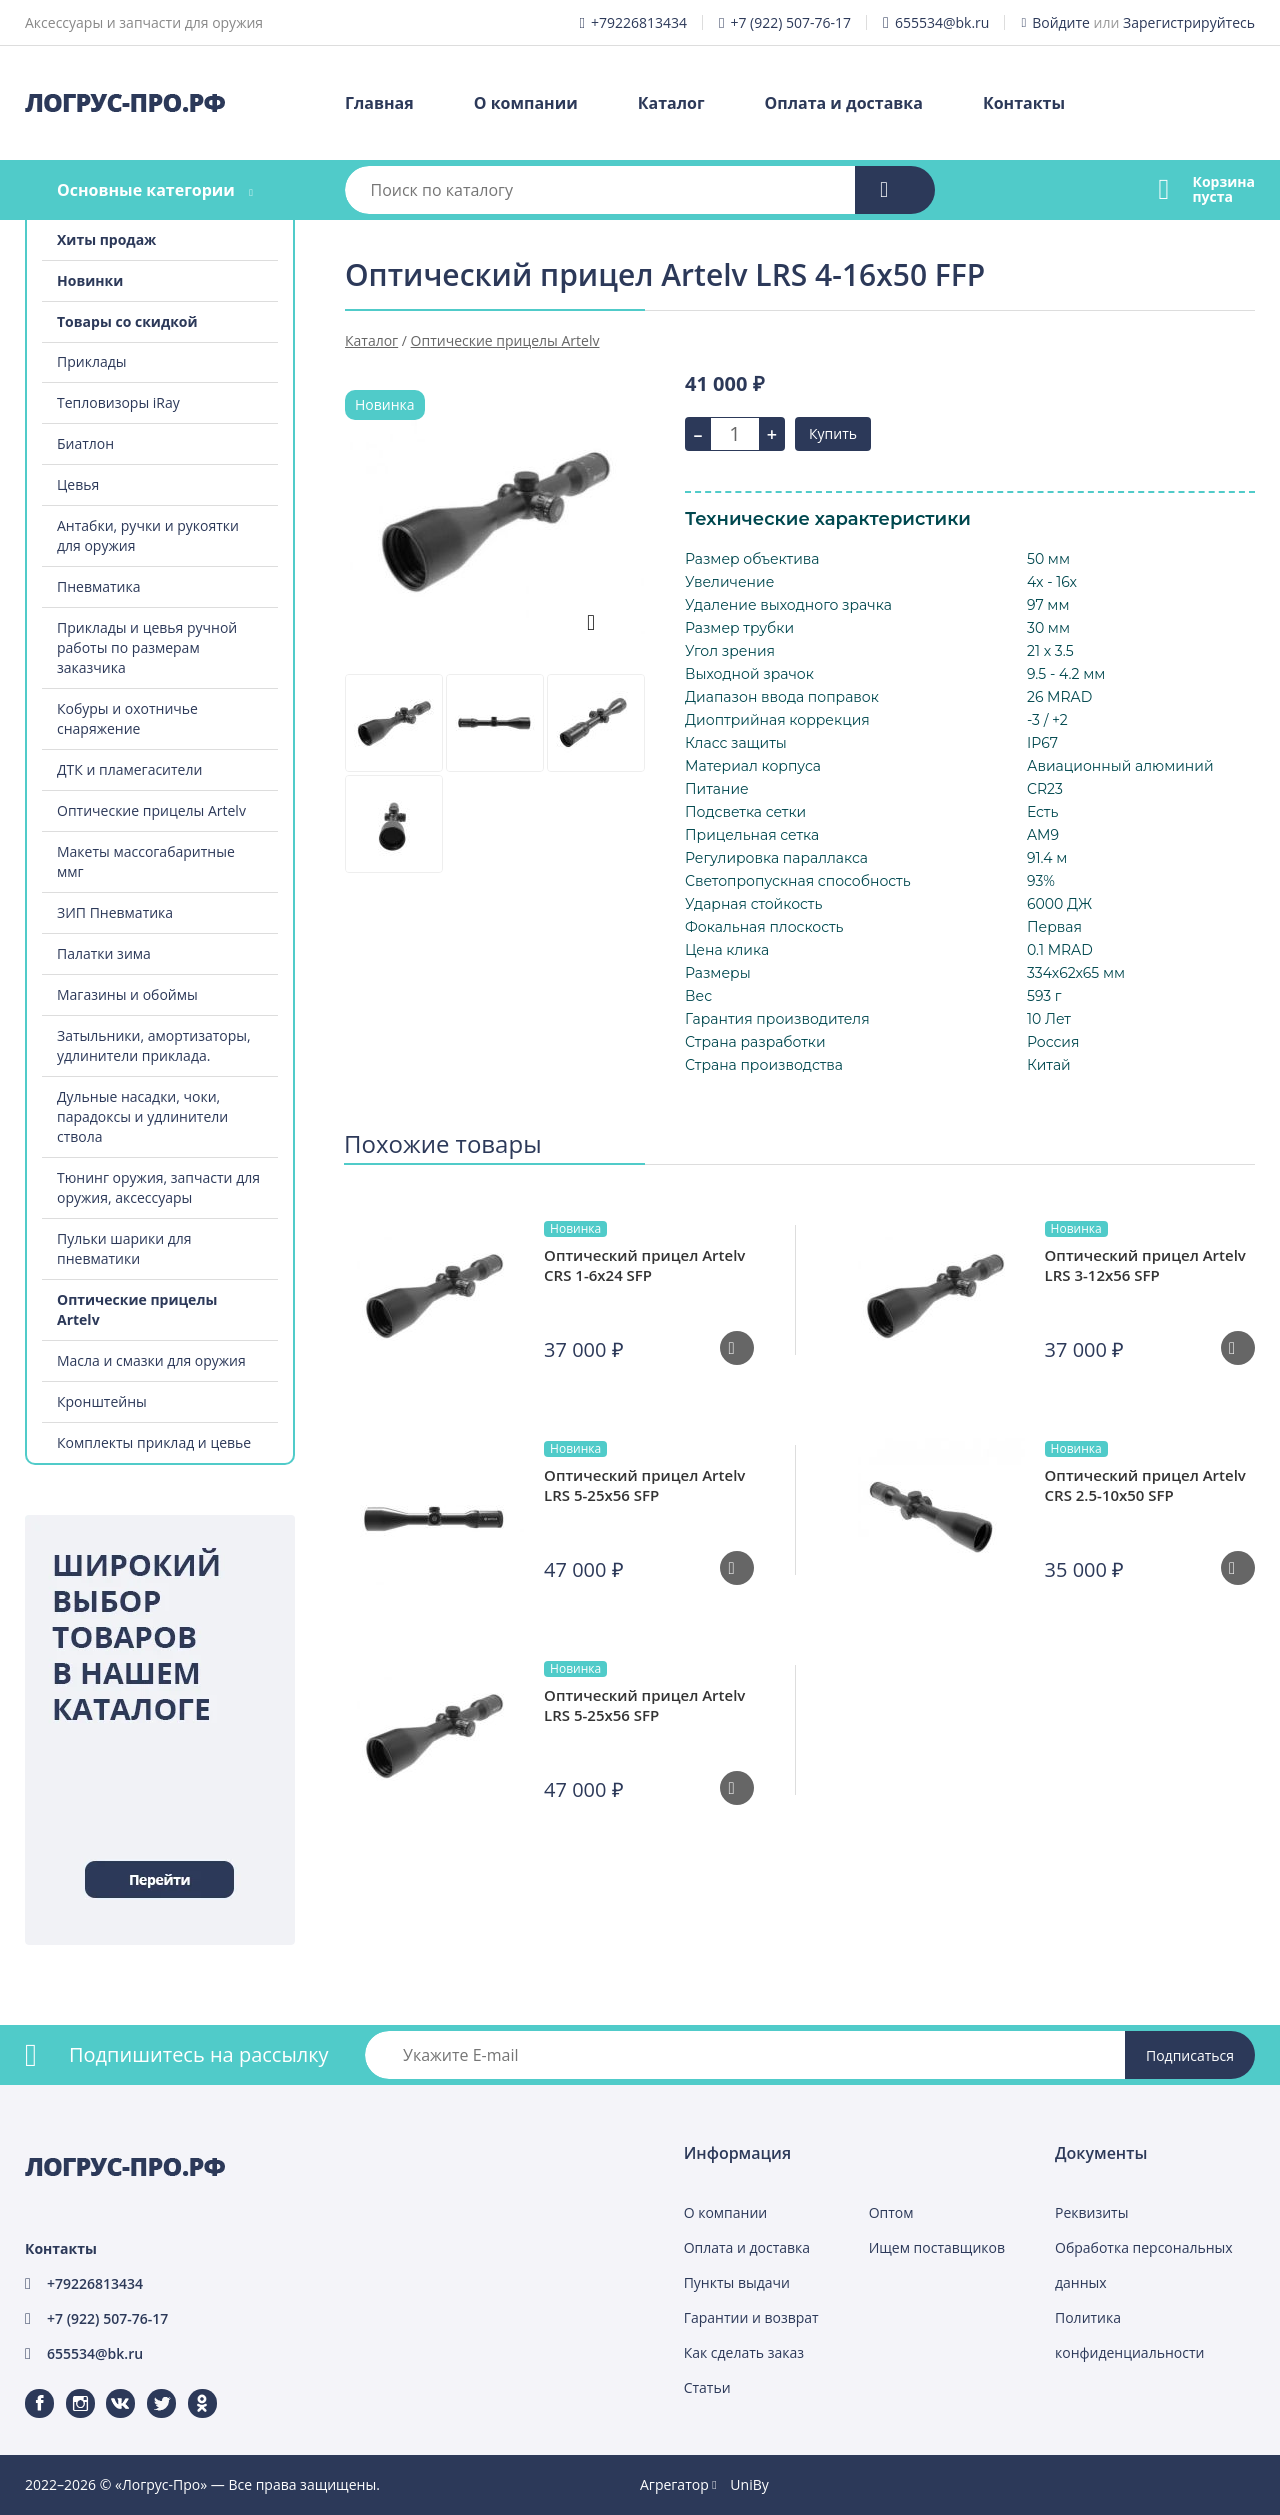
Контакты (1024, 103)
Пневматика (99, 586)
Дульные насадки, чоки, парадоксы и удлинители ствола (142, 1116)
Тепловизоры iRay (118, 402)
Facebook (27, 2389)
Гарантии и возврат (751, 2317)
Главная (379, 103)
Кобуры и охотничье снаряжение (127, 718)
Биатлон (85, 443)
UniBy (749, 2484)
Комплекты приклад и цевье (154, 1442)
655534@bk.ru (942, 22)
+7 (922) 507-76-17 (790, 22)
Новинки (90, 280)
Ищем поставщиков (937, 2247)
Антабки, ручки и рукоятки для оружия (148, 535)
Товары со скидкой (127, 321)
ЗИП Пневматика (115, 912)
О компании (526, 103)
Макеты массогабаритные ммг (146, 861)
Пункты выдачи (737, 2282)
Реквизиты (1091, 2212)
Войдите (1061, 22)
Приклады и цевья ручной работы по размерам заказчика (147, 647)
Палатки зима (104, 953)
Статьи (707, 2387)
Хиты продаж (106, 239)
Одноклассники (192, 2389)
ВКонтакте (108, 2389)
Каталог (671, 103)
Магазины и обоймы (127, 994)
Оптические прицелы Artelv (151, 810)
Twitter (148, 2389)
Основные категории (146, 190)
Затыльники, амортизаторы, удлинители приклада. (154, 1045)
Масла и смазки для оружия (151, 1360)
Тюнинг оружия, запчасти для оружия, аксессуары (158, 1187)
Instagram (68, 2389)
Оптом (891, 2212)
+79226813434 (639, 22)
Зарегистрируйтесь (1189, 22)
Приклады (91, 361)
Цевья (78, 484)
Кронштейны (102, 1401)
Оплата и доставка (844, 103)
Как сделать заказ (744, 2352)
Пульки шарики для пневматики (124, 1248)
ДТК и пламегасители (129, 769)
